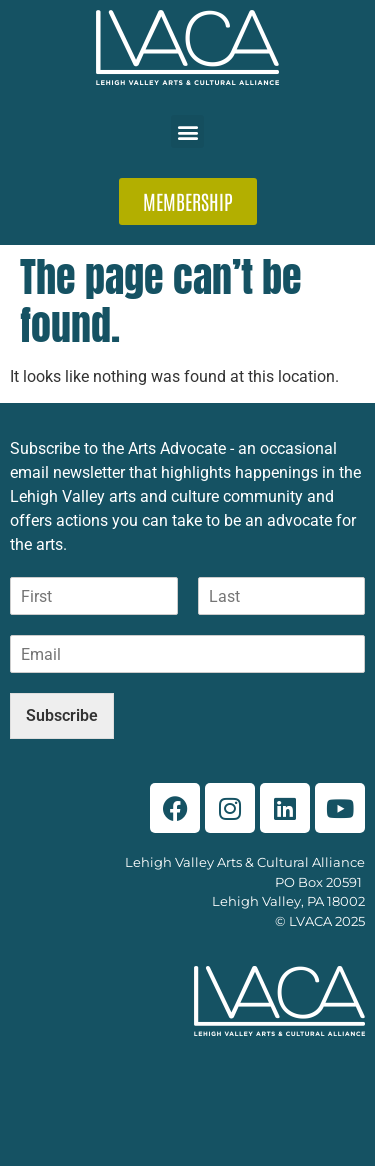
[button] (187, 131)
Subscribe (62, 715)
